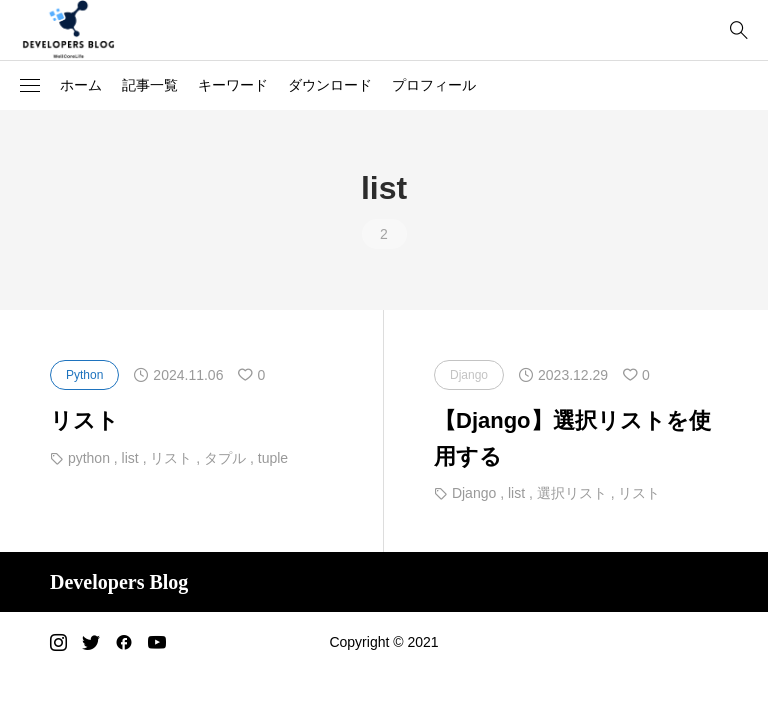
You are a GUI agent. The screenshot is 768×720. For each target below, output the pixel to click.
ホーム (81, 85)
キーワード (233, 85)
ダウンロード (330, 85)
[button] (30, 86)
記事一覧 (150, 85)
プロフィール (434, 85)
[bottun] (738, 30)
